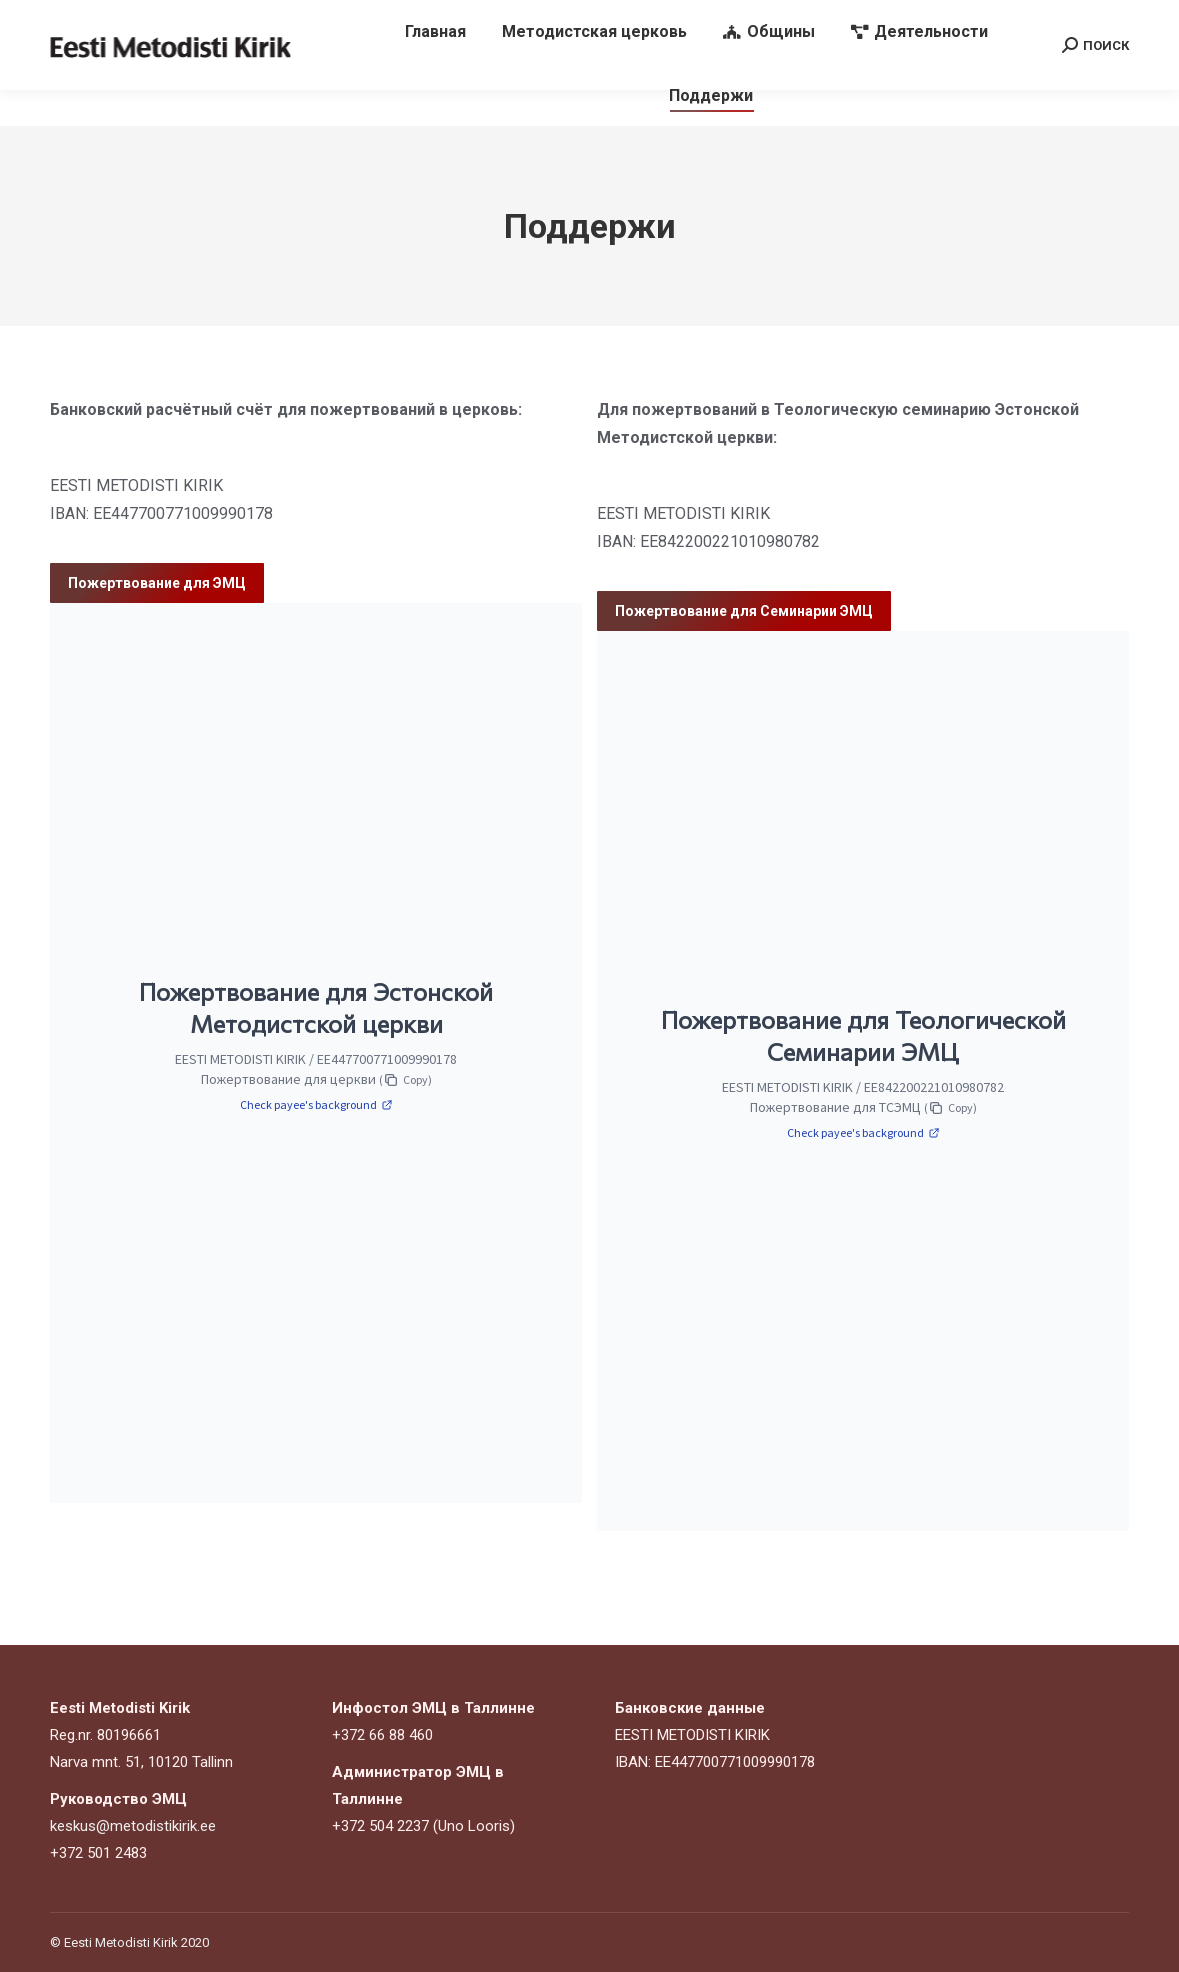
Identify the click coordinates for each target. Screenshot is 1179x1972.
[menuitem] (435, 68)
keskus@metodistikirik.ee (765, 18)
